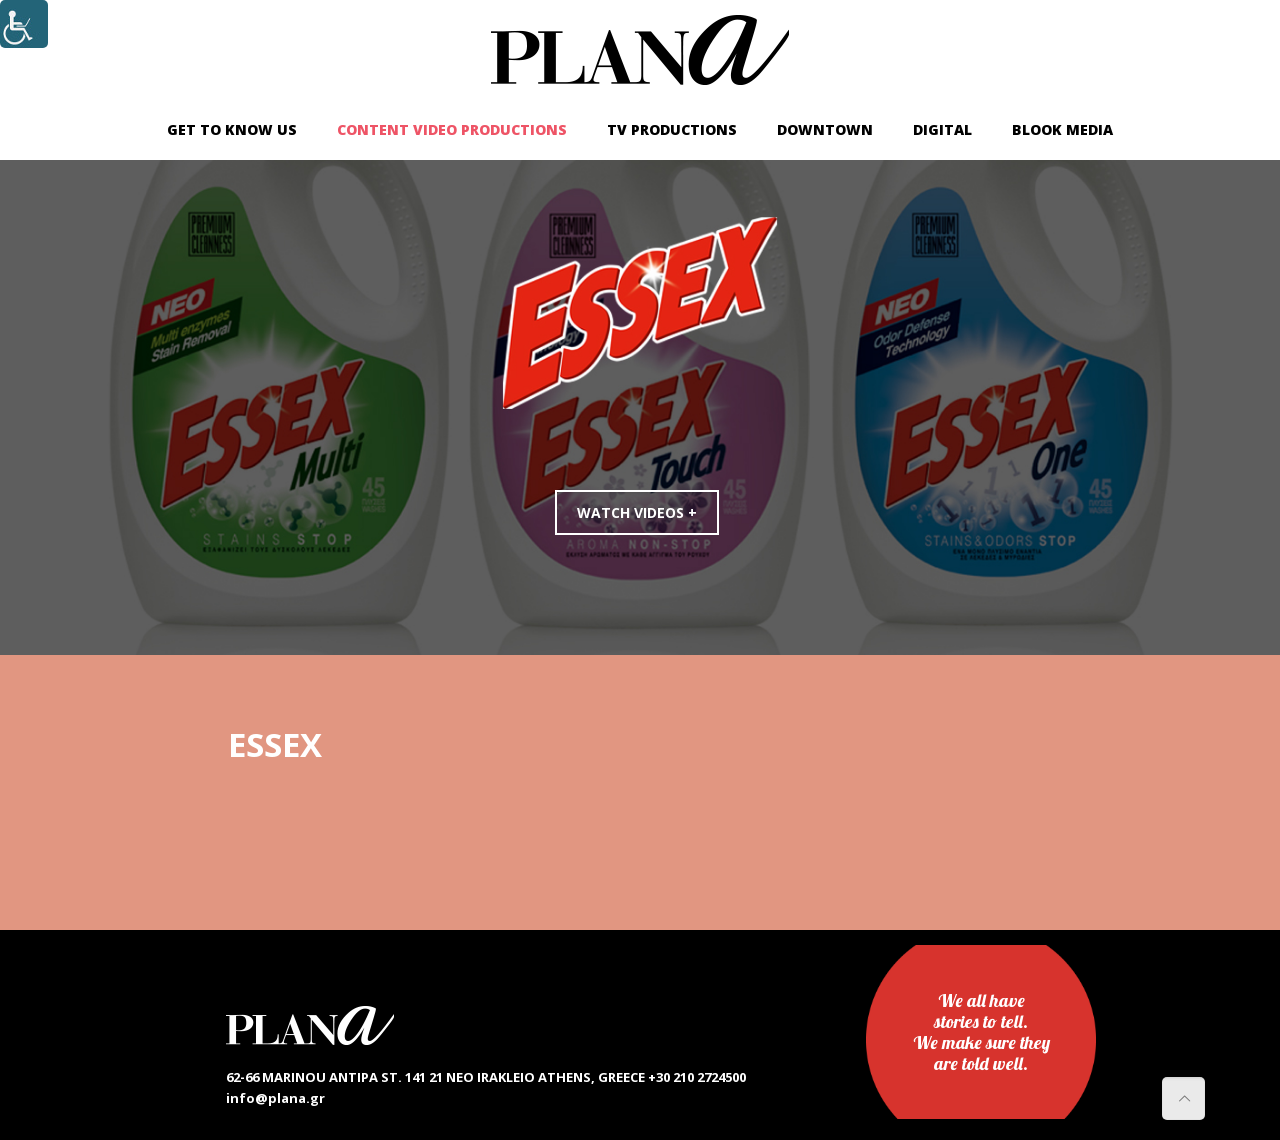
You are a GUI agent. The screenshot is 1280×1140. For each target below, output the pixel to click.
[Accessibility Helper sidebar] (24, 24)
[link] (640, 50)
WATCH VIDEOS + (637, 512)
